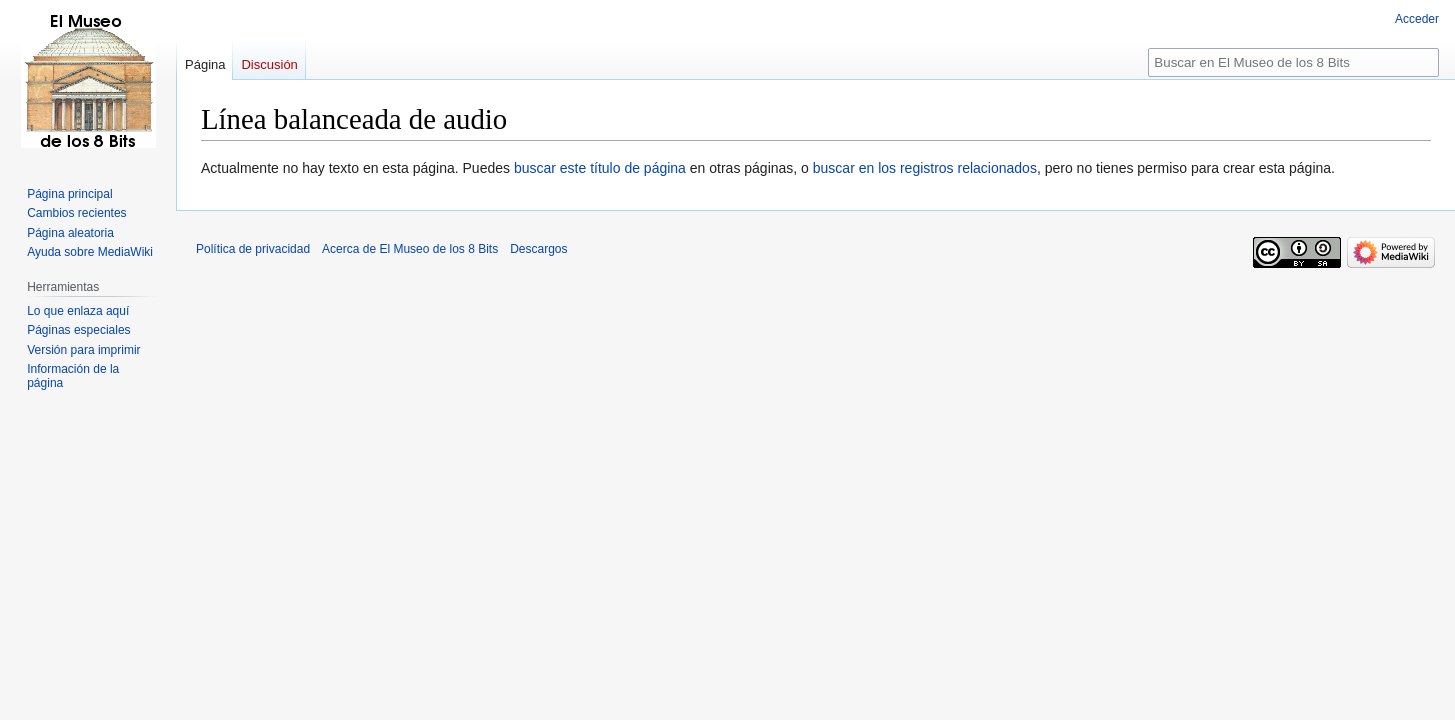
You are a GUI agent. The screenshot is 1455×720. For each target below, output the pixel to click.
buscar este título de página (600, 168)
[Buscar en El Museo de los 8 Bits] (1293, 62)
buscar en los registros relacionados (925, 168)
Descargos (538, 249)
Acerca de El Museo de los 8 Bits (410, 249)
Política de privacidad (253, 249)
